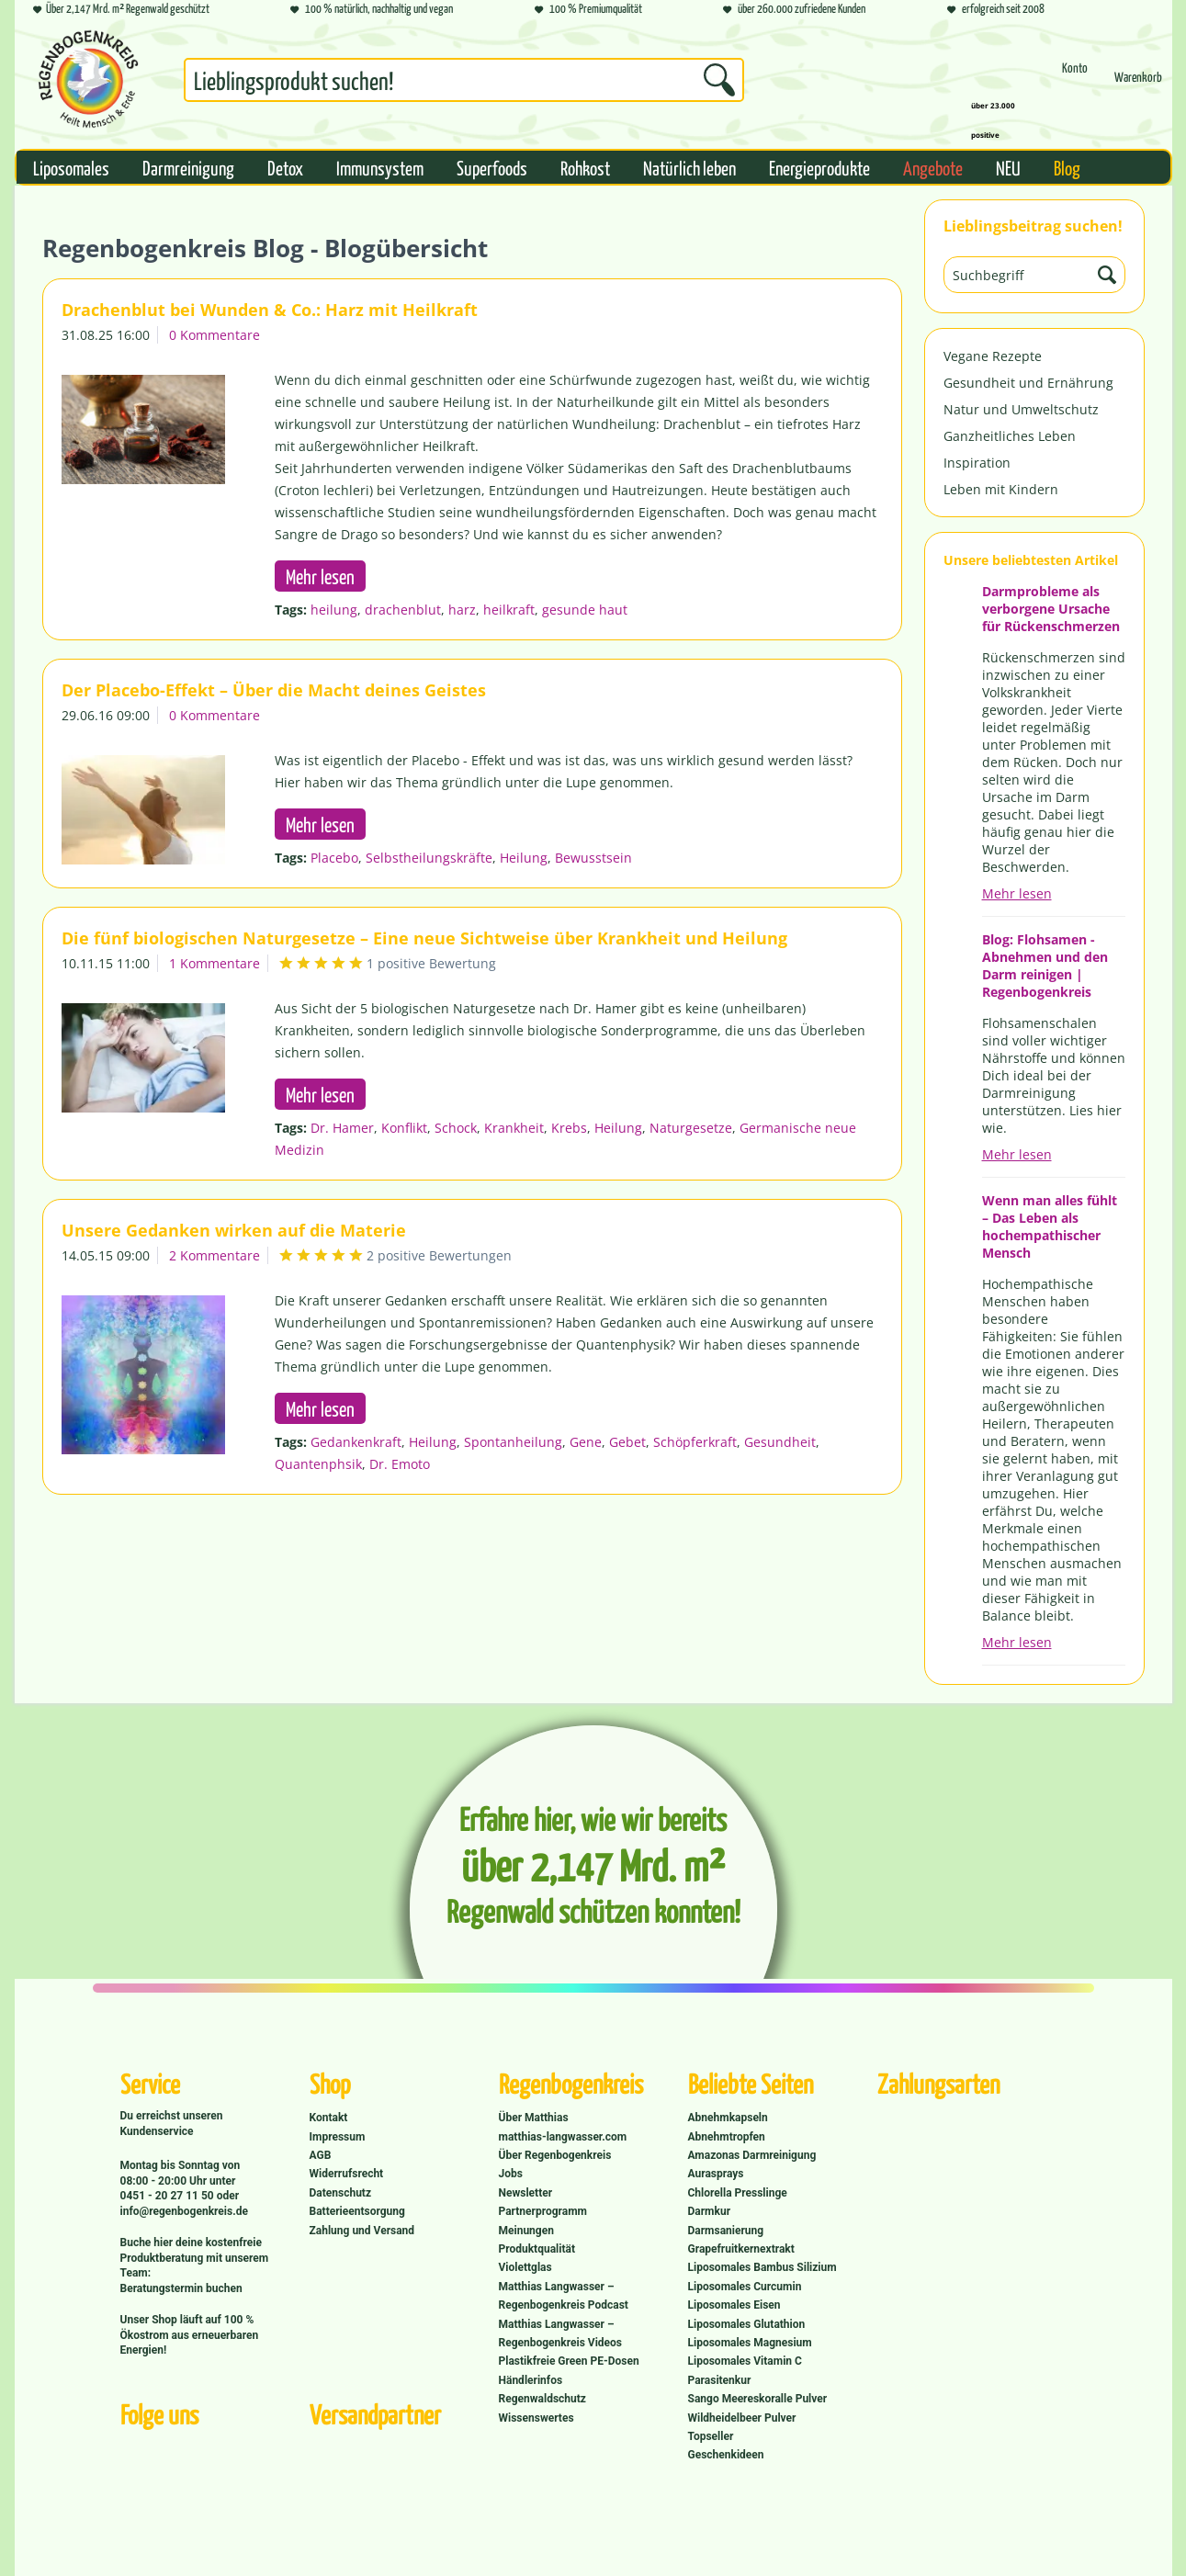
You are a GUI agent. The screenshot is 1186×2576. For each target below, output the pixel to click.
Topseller (711, 2436)
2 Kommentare (214, 1255)
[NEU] (1008, 167)
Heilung (524, 857)
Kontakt (329, 2117)
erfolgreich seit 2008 (996, 9)
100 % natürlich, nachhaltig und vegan (371, 9)
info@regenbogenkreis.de (184, 2211)
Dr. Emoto (399, 1464)
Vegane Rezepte (992, 356)
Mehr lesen (1017, 893)
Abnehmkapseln (728, 2117)
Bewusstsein (593, 857)
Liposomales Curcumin (745, 2286)
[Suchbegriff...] (464, 80)
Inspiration (977, 462)
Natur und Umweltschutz (1021, 409)
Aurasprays (716, 2173)
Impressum (338, 2136)
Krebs (569, 1127)
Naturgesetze (690, 1127)
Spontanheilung (513, 1442)
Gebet (627, 1442)
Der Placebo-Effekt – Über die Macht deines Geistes (274, 690)
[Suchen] (719, 80)
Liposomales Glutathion (747, 2324)
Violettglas (525, 2267)
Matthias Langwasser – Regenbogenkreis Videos (561, 2333)
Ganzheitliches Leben (1009, 436)
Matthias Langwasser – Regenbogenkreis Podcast (563, 2295)
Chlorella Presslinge (737, 2192)
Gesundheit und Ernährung (1028, 382)
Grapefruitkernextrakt (741, 2249)
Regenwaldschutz (542, 2398)
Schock (456, 1127)
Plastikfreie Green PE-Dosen (569, 2361)
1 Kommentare (214, 963)
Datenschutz (341, 2192)
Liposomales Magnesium (750, 2342)
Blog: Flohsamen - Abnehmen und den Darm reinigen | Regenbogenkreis (1045, 965)
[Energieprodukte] (819, 167)
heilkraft (509, 609)
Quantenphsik (318, 1464)
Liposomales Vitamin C (745, 2361)
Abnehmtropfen (726, 2136)
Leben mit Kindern (1000, 489)
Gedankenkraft (356, 1442)
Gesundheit (780, 1442)
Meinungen (526, 2230)
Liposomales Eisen (734, 2305)
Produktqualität (537, 2249)
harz (462, 609)
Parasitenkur (719, 2380)
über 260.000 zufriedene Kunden (794, 9)
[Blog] (1067, 167)
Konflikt (404, 1127)
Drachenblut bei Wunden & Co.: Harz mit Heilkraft (270, 310)
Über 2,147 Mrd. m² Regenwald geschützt (121, 9)
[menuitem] (464, 83)
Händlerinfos (531, 2380)
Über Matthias (534, 2117)
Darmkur (709, 2211)
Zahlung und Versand (362, 2230)
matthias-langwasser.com (563, 2136)
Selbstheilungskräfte (429, 857)
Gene (586, 1442)
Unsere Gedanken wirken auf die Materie (234, 1230)
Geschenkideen (726, 2454)
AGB (321, 2155)
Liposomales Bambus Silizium (762, 2267)
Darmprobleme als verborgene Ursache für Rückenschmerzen (1051, 608)
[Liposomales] (71, 167)
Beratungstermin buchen (181, 2288)
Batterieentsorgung (357, 2211)
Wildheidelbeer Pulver (742, 2418)
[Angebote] (933, 167)
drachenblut (403, 609)
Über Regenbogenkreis (555, 2155)
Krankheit (514, 1127)
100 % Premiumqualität (588, 9)
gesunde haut (584, 609)
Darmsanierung (726, 2230)
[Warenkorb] (1138, 85)
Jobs (511, 2173)
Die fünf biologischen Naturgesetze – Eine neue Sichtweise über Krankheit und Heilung (424, 938)
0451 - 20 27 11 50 (168, 2195)
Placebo (334, 857)
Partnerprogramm (543, 2211)
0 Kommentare (214, 335)
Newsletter (526, 2192)
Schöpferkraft (695, 1442)
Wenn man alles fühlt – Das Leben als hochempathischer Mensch (1049, 1226)
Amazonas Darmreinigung (752, 2155)
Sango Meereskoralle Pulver (758, 2398)
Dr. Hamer (342, 1127)
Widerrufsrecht (347, 2173)
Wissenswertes (536, 2418)
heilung (334, 609)
